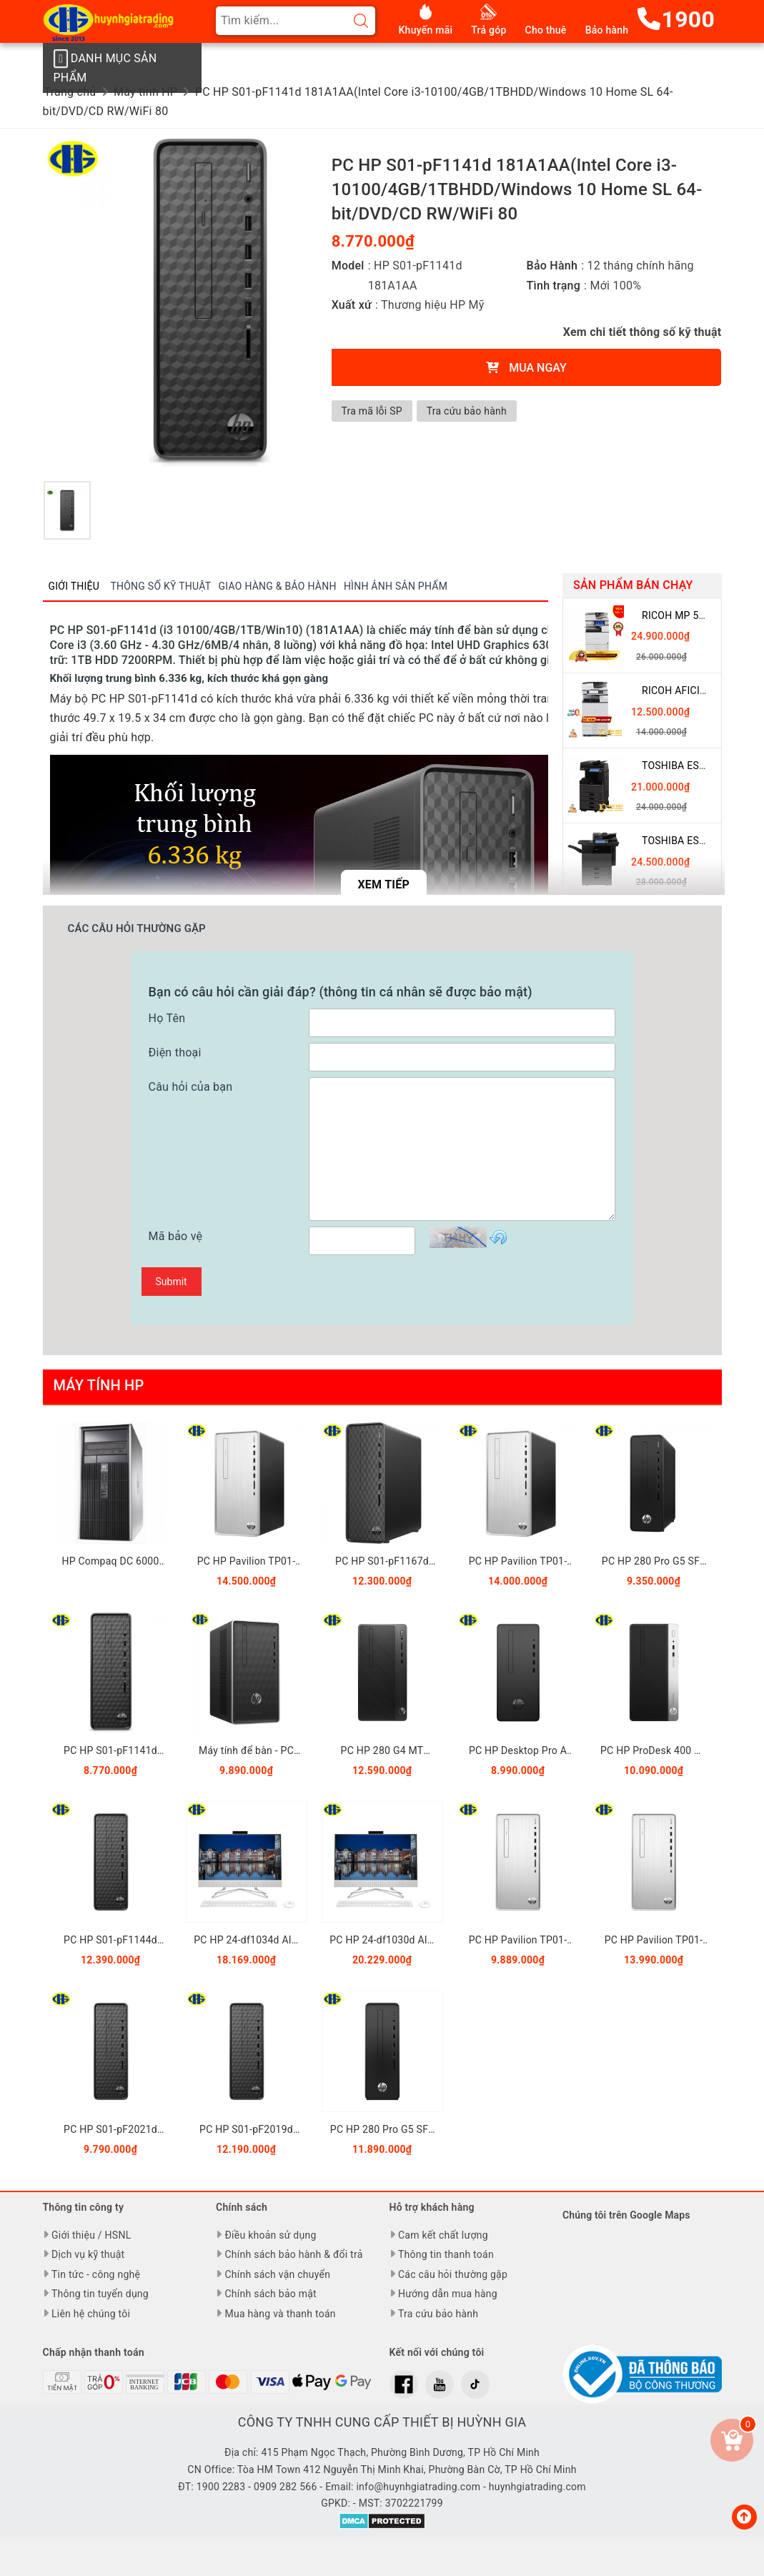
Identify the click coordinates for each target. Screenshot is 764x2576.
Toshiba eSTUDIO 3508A (701, 765)
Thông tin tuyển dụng (100, 2293)
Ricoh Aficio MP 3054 (696, 690)
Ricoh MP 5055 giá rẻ (696, 615)
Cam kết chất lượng (443, 2235)
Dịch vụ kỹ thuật (87, 2254)
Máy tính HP (99, 1385)
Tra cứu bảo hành (469, 411)
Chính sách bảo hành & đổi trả (293, 2254)
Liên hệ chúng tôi (90, 2313)
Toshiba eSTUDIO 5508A (701, 840)
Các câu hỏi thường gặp (452, 2274)
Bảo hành (607, 30)
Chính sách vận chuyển (277, 2274)
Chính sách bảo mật (270, 2293)
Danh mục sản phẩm (104, 66)
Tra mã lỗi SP (372, 411)
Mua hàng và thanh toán (279, 2313)
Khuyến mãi (426, 30)
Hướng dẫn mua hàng (447, 2293)
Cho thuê (546, 30)
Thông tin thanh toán (446, 2254)
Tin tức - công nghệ (95, 2274)
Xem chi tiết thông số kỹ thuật (642, 332)
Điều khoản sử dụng (270, 2235)
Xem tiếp (383, 884)
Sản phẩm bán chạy (633, 585)
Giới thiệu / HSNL (91, 2235)
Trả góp (488, 30)
